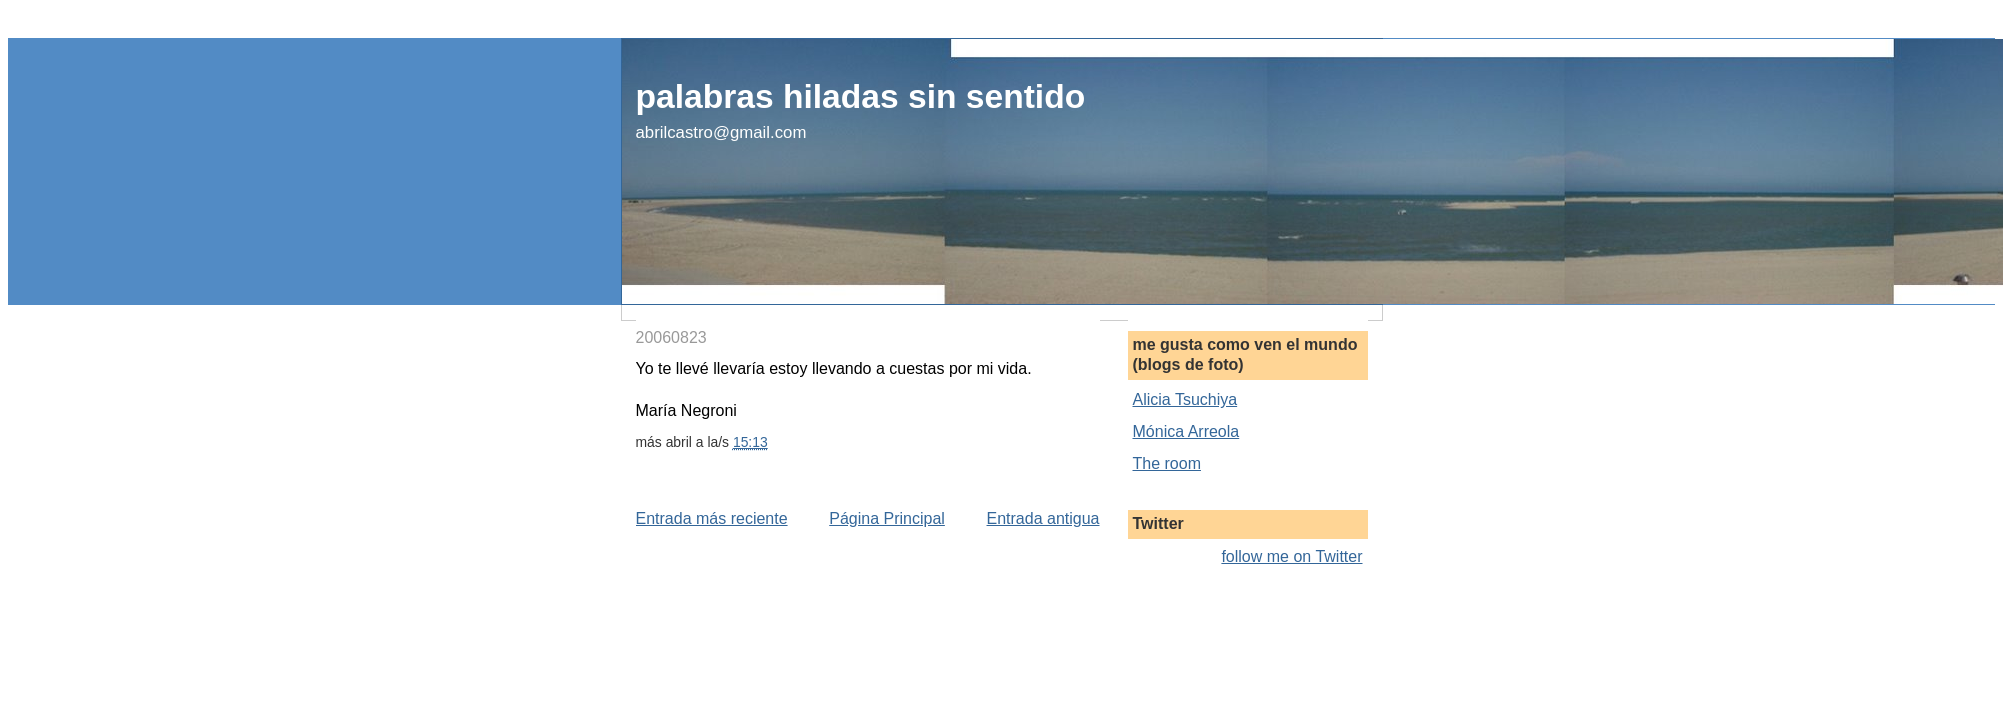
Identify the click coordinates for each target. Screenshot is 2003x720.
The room (1167, 463)
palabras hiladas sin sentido (861, 96)
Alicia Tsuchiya (1185, 399)
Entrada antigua (1043, 518)
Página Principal (887, 518)
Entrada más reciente (712, 518)
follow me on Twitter (1291, 556)
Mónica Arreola (1186, 431)
